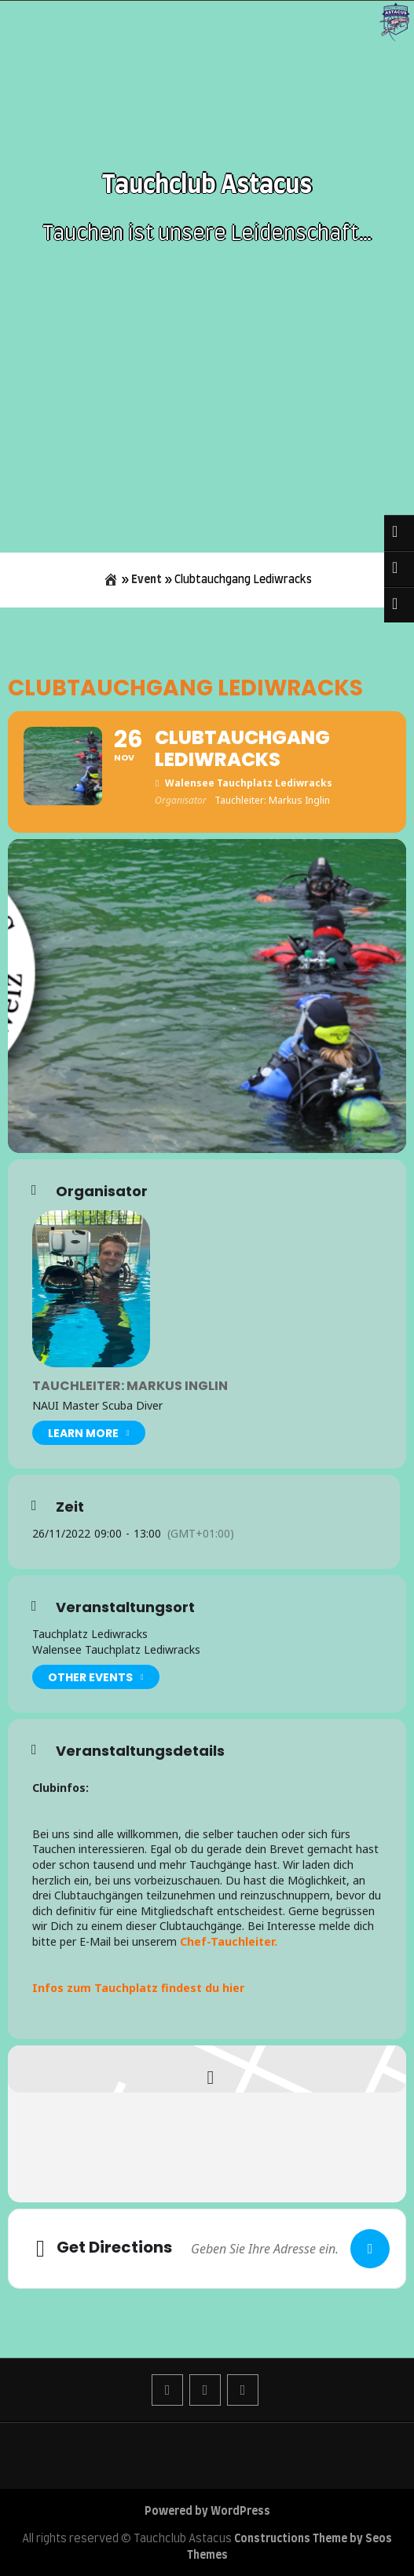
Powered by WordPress (207, 2511)
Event (146, 580)
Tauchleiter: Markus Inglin (130, 1386)
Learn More (89, 1433)
